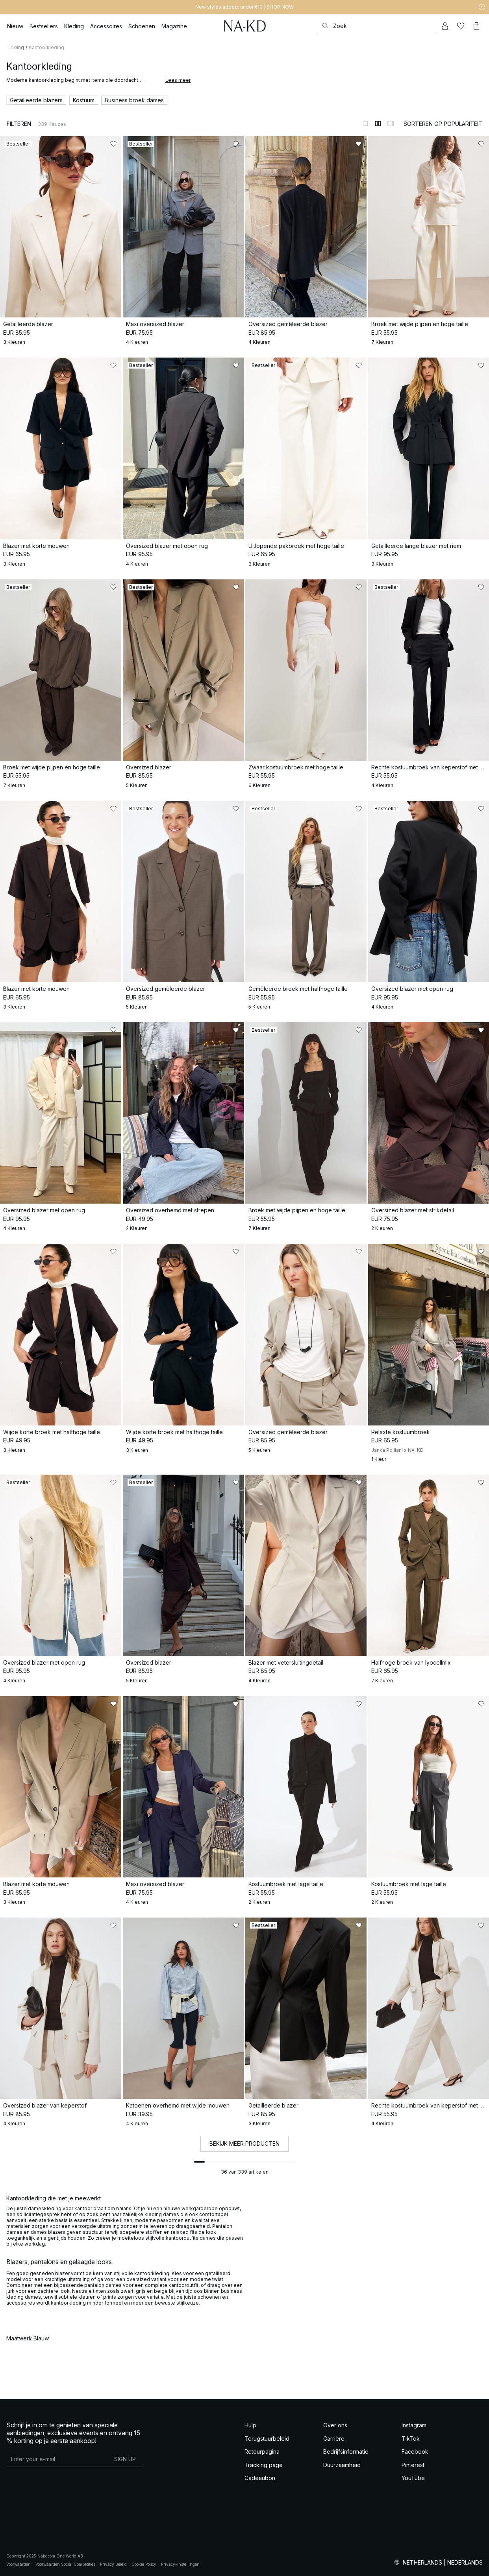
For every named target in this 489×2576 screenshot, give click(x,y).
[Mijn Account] (445, 26)
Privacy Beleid (113, 2564)
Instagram (414, 2425)
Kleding (15, 47)
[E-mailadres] (56, 2459)
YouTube (413, 2478)
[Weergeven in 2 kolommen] (378, 123)
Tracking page (264, 2465)
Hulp (250, 2425)
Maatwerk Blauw (27, 2338)
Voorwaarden (18, 2564)
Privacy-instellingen (180, 2564)
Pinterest (413, 2465)
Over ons (335, 2425)
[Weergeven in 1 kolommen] (365, 123)
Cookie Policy (144, 2564)
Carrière (334, 2438)
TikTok (411, 2438)
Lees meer (178, 80)
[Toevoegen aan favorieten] (113, 144)
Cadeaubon (260, 2478)
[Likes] (460, 26)
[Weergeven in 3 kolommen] (390, 123)
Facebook (415, 2451)
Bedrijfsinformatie (346, 2451)
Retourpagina (262, 2451)
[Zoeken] (376, 25)
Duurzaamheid (342, 2465)
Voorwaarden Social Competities (65, 2564)
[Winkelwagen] (476, 26)
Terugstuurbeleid (267, 2438)
